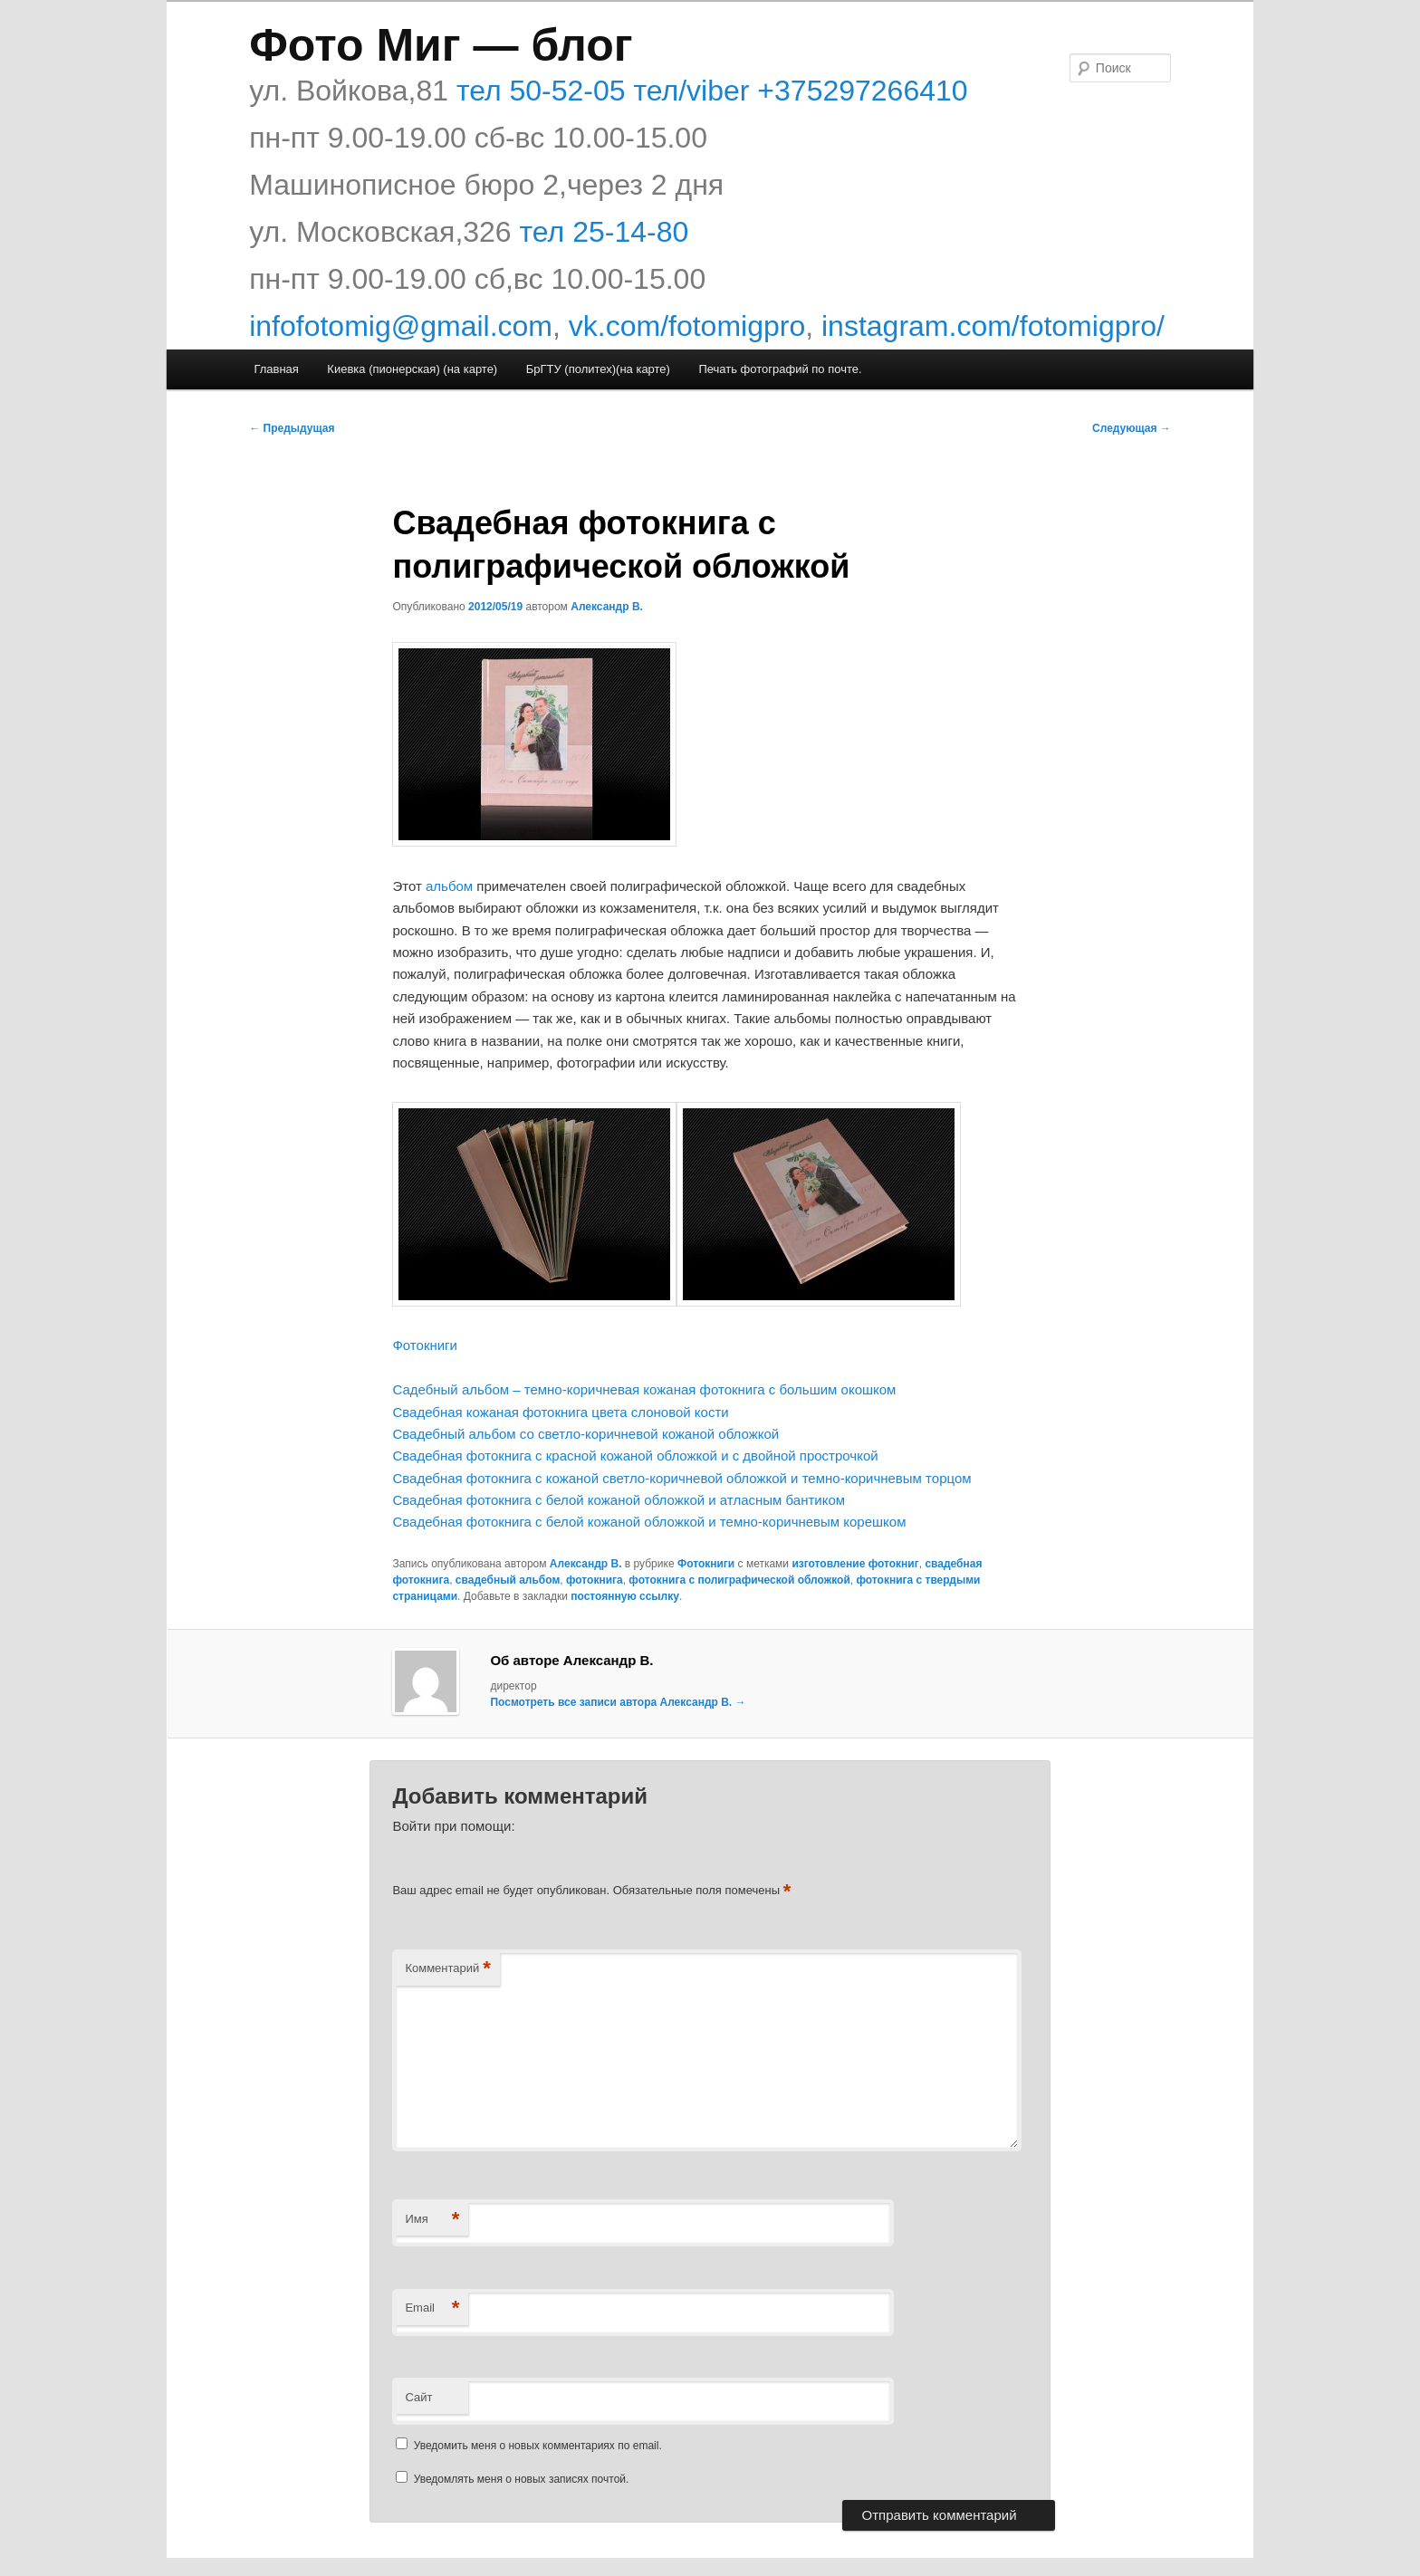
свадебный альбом (508, 1580)
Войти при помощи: (453, 1826)
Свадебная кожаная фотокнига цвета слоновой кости (560, 1412)
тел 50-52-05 (537, 90)
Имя (432, 2220)
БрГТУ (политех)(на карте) (598, 369)
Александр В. (607, 606)
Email (432, 2308)
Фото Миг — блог (440, 45)
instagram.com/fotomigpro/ (993, 326)
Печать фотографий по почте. (779, 369)
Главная (276, 369)
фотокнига (594, 1580)
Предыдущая (291, 428)
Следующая (1131, 428)
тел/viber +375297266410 (797, 90)
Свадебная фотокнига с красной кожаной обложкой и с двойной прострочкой (635, 1455)
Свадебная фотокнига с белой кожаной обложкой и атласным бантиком (618, 1500)
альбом (449, 886)
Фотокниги (424, 1345)
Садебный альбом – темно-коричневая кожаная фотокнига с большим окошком (644, 1389)
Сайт (418, 2397)
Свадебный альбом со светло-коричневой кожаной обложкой (585, 1433)
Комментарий (447, 1969)
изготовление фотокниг (855, 1563)
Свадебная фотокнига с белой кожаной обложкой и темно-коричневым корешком (649, 1521)
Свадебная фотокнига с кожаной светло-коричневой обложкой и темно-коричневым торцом (681, 1478)
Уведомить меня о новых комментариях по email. (538, 2445)
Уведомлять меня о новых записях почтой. (521, 2479)
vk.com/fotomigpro (687, 326)
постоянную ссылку (625, 1596)
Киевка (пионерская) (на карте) (412, 369)
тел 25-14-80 (604, 231)
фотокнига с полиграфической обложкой (738, 1580)
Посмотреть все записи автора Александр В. (617, 1702)
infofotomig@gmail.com (400, 326)
